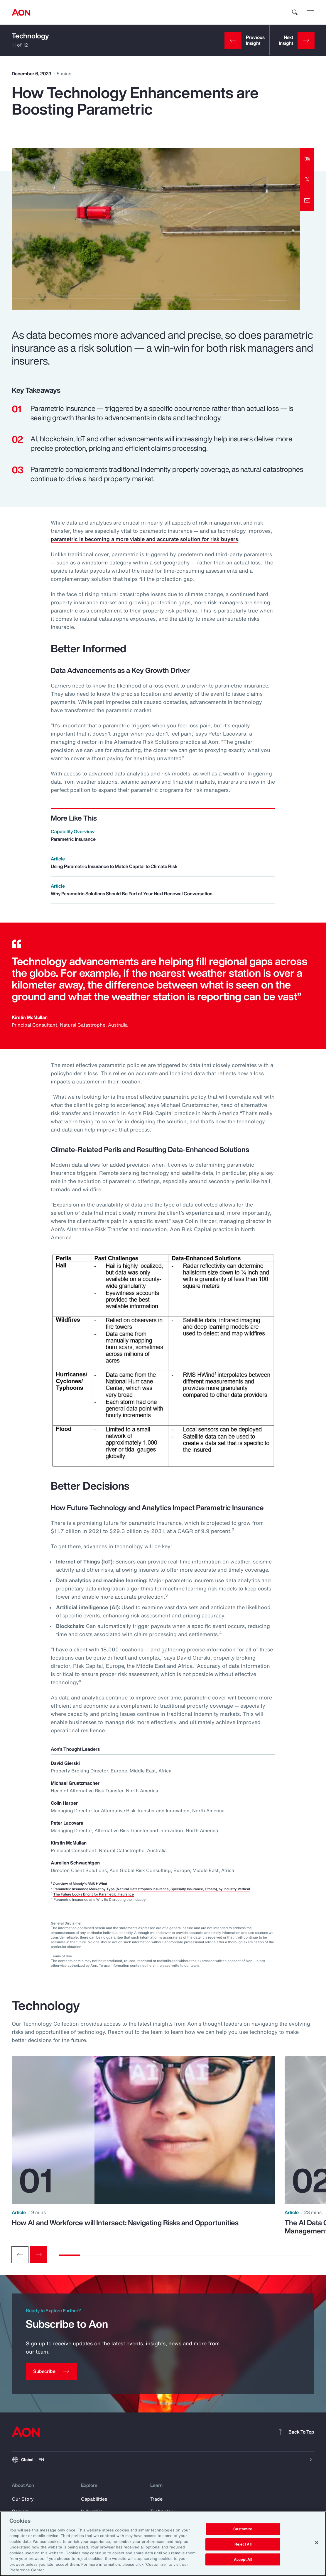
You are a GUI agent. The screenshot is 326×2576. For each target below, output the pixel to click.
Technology (30, 35)
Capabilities (94, 2498)
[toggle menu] (310, 12)
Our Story (23, 2498)
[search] (295, 12)
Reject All (242, 2544)
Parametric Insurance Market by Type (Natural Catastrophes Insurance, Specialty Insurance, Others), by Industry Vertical (151, 1888)
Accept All (243, 2559)
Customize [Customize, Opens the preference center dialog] (242, 2529)
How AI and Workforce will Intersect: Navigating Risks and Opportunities (125, 2222)
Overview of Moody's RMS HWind (80, 1883)
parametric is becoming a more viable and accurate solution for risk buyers (144, 539)
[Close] (316, 2542)
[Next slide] (39, 2255)
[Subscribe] (51, 2371)
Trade (156, 2498)
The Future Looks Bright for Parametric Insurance (93, 1894)
